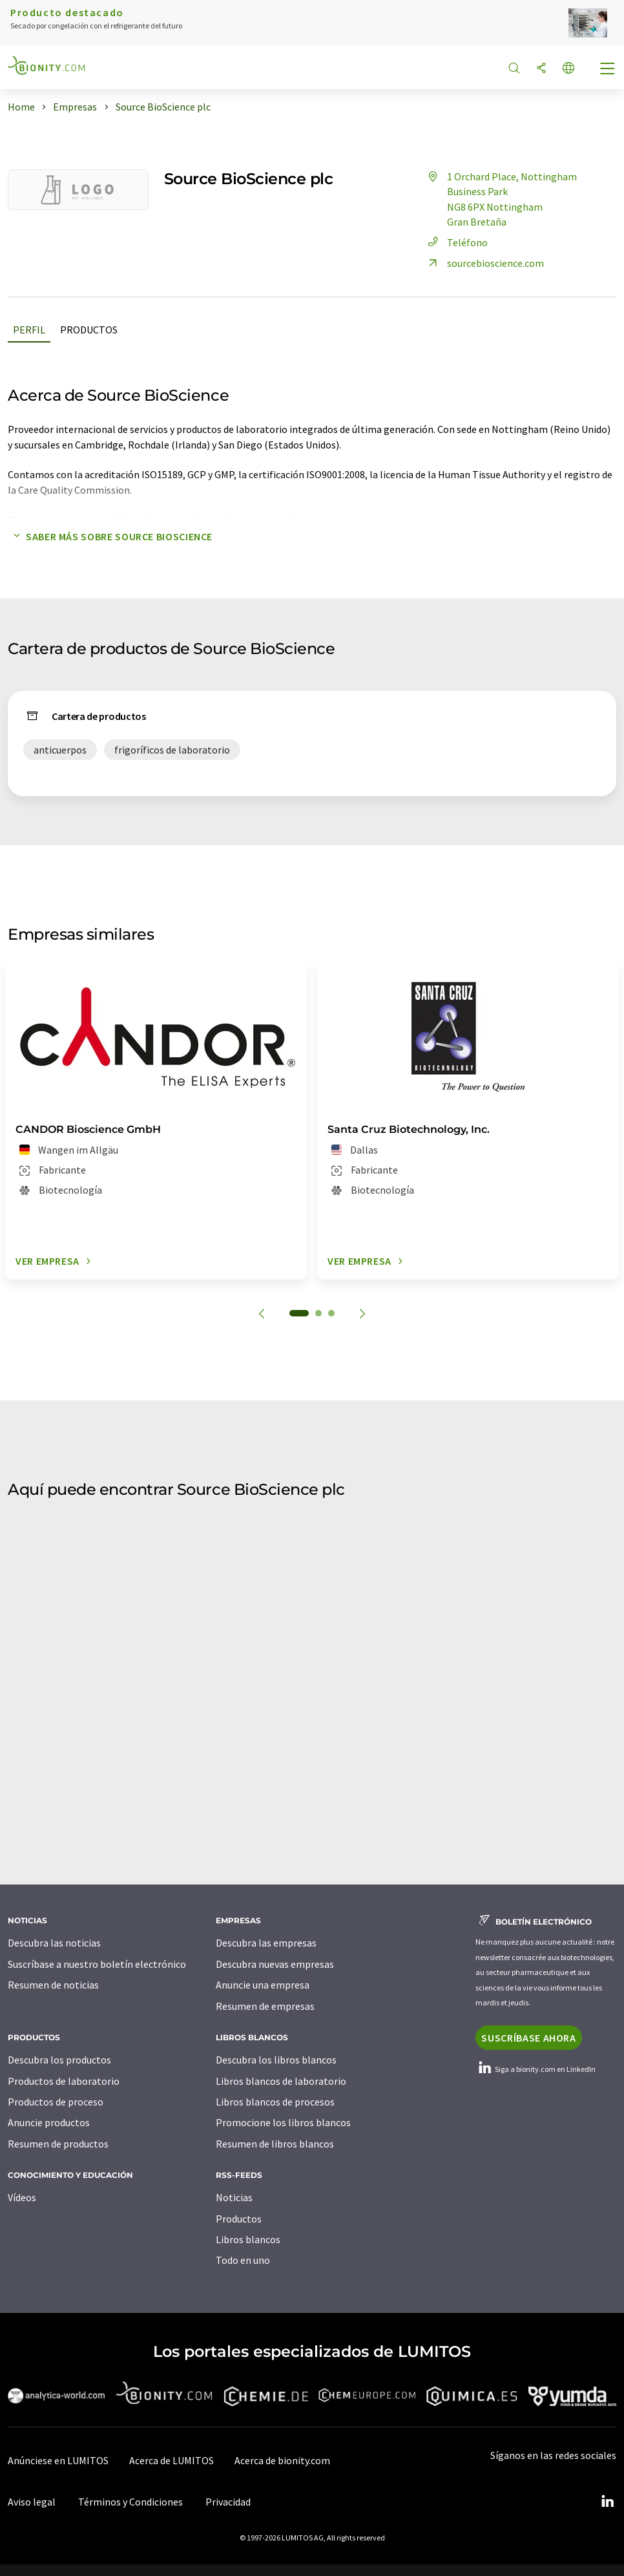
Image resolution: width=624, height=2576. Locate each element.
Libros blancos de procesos (275, 2101)
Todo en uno (243, 2260)
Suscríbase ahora (528, 2037)
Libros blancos (248, 2239)
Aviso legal (32, 2501)
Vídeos (22, 2197)
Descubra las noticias (54, 1942)
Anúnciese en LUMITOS (58, 2460)
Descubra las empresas (266, 1942)
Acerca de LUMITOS (171, 2460)
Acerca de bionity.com (282, 2460)
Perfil (29, 329)
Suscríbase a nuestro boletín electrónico (97, 1964)
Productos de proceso (55, 2101)
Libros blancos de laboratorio (281, 2081)
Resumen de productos (58, 2143)
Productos (89, 329)
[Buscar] (514, 68)
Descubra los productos (59, 2059)
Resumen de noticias (53, 1984)
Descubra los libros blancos (276, 2059)
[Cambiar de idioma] (568, 68)
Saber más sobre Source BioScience (110, 536)
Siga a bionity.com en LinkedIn (535, 2069)
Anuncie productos (49, 2122)
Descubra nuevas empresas (275, 1964)
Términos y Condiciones (130, 2501)
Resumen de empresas (265, 2006)
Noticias (234, 2197)
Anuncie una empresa (262, 1984)
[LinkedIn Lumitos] (607, 2501)
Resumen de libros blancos (275, 2143)
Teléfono (456, 242)
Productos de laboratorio (64, 2081)
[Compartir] (541, 68)
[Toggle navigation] (607, 69)
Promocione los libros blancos (283, 2122)
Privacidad (228, 2501)
